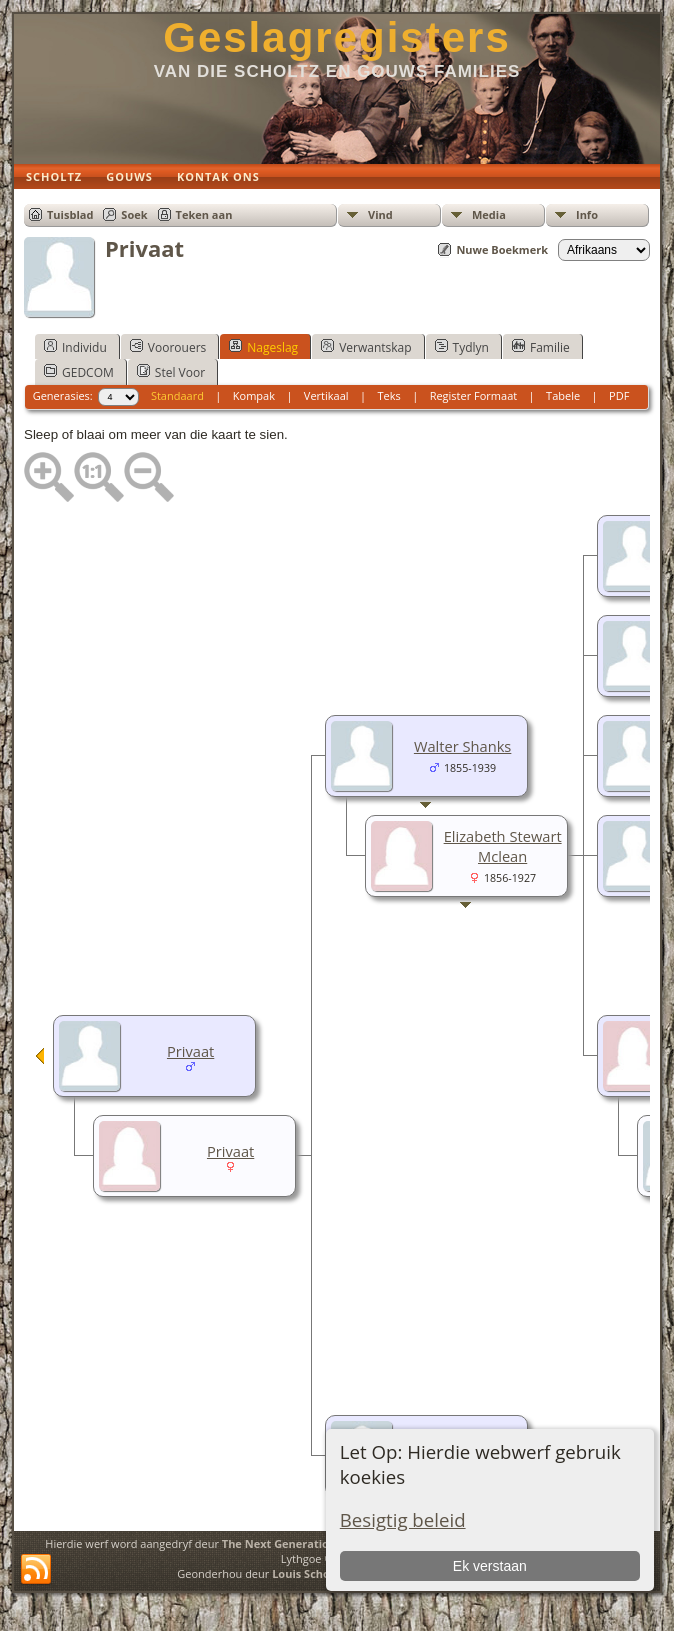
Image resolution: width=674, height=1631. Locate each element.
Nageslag (263, 347)
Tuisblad (70, 214)
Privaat (190, 1051)
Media (489, 214)
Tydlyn (462, 347)
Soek (134, 214)
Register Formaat (474, 395)
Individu (75, 347)
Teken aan (204, 214)
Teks (388, 395)
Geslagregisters (337, 37)
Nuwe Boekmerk (502, 249)
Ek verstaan (490, 1566)
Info (587, 214)
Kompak (254, 395)
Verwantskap (366, 347)
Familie (541, 347)
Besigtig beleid (403, 1519)
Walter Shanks (462, 746)
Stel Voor (171, 372)
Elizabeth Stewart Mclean (503, 846)
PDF (619, 395)
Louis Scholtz (307, 1573)
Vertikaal (326, 395)
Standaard (177, 395)
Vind (380, 214)
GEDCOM (79, 372)
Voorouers (168, 347)
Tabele (563, 395)
